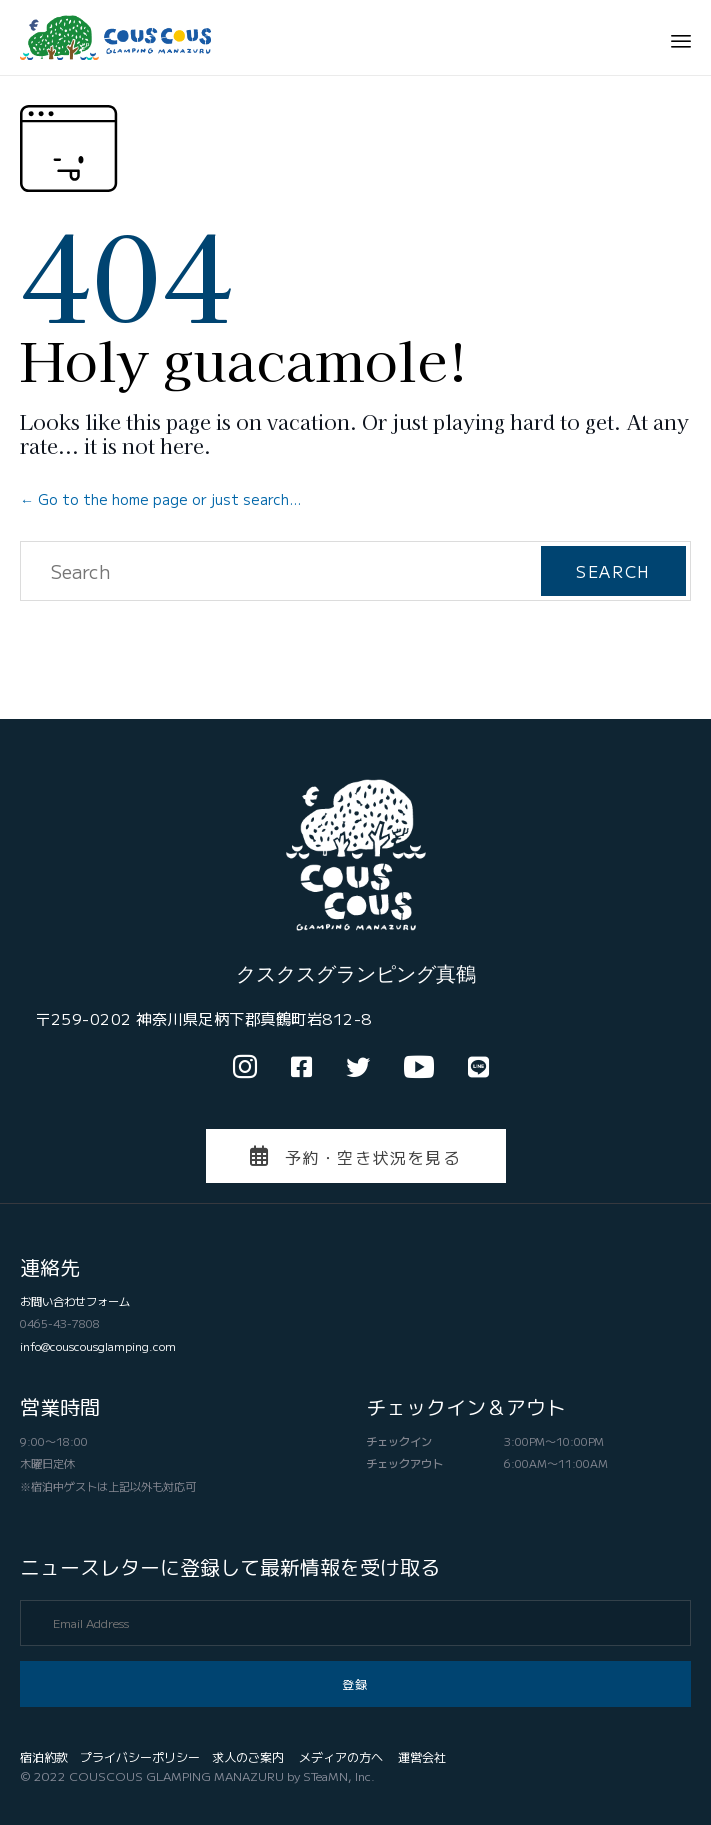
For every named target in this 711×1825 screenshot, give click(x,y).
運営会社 (422, 1756)
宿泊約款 (44, 1756)
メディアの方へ (341, 1756)
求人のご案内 (248, 1756)
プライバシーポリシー (140, 1756)
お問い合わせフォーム (75, 1301)
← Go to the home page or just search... (160, 499)
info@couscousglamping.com (98, 1346)
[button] (356, 1156)
